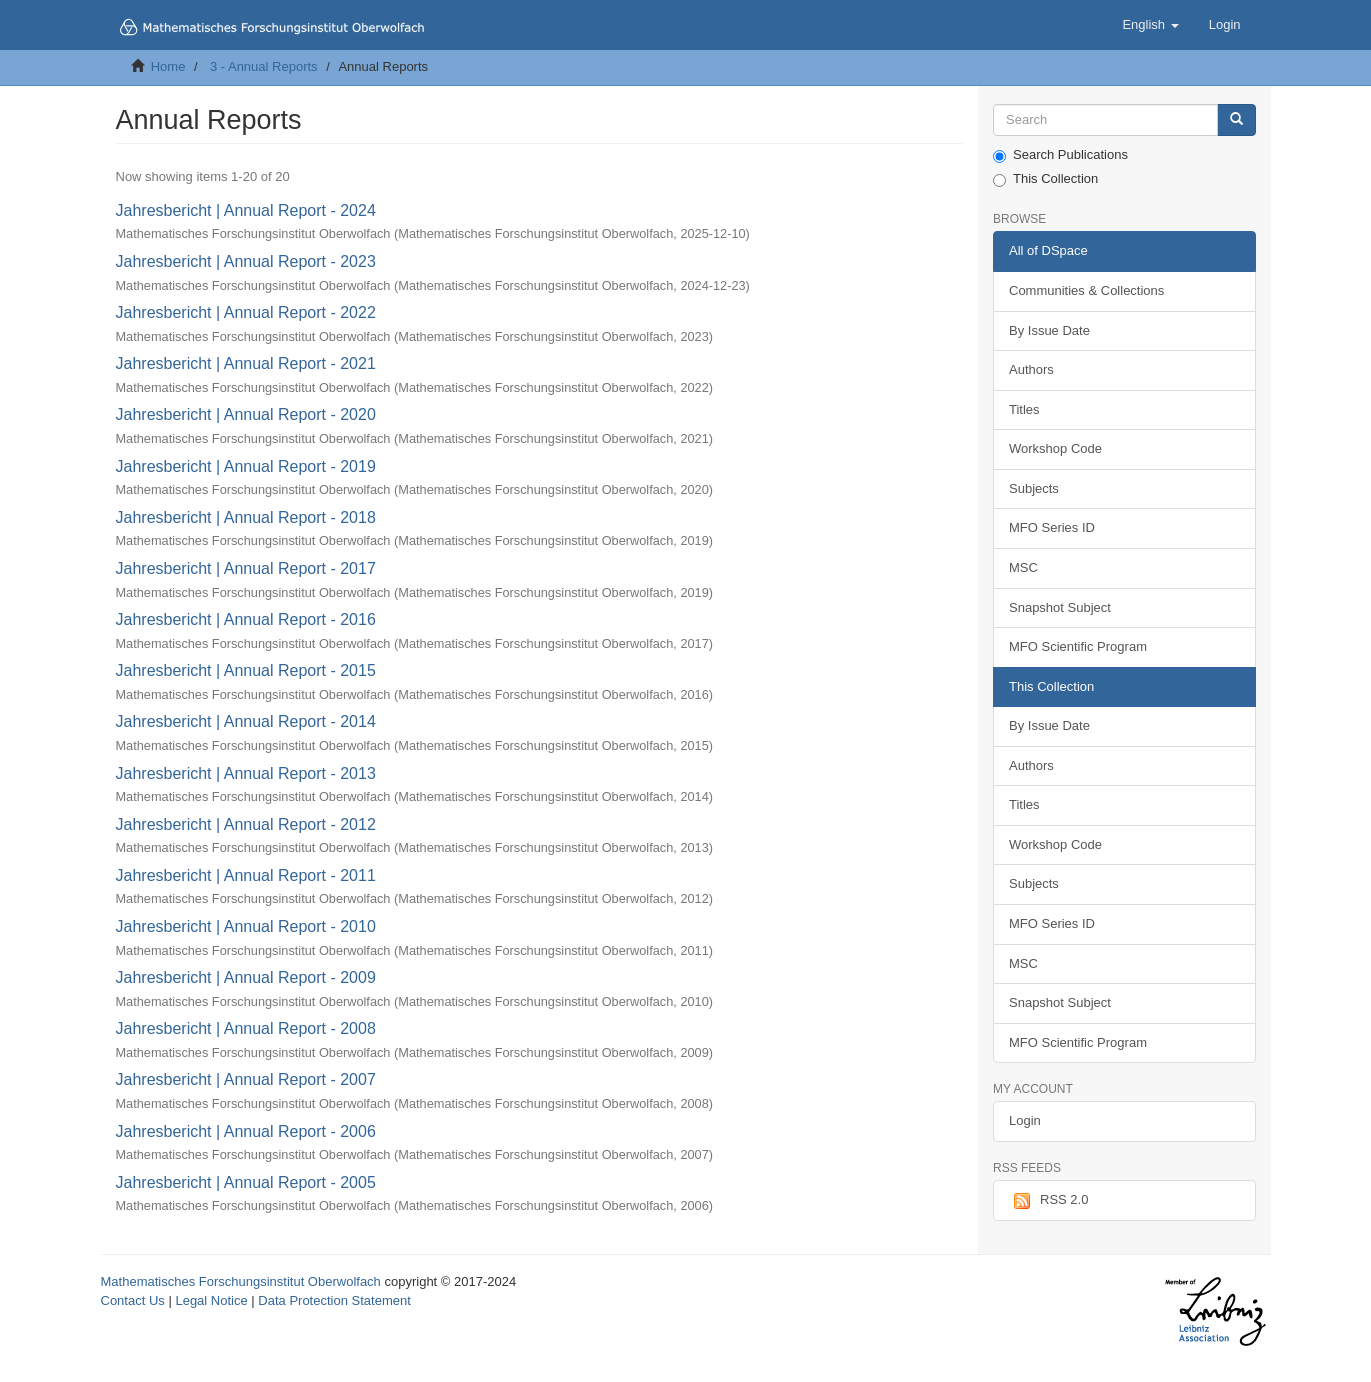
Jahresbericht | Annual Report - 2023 (246, 261)
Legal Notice (211, 1300)
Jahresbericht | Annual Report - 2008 (246, 1028)
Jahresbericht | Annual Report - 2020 (246, 414)
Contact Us (133, 1300)
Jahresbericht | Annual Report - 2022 (246, 312)
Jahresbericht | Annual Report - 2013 (246, 773)
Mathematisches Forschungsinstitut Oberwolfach (241, 1281)
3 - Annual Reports (264, 66)
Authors (1031, 369)
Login (1025, 1120)
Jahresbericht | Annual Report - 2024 (246, 210)
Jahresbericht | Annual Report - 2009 (246, 977)
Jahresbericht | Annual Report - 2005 (246, 1182)
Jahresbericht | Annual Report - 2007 (246, 1079)
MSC (1023, 567)
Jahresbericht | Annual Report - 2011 (246, 875)
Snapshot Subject (1060, 607)
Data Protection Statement (334, 1300)
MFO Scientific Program (1078, 646)
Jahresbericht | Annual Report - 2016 (246, 619)
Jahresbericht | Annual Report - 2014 (246, 721)
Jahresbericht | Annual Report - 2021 (246, 363)
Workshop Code (1055, 448)
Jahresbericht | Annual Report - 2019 (246, 466)
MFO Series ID (1052, 527)
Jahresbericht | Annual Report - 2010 (246, 926)
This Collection (1045, 179)
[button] (1150, 25)
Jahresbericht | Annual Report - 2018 (246, 517)
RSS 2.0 (1048, 1201)
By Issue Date (1049, 330)
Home (168, 66)
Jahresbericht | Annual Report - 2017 (246, 568)
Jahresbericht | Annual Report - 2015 (246, 670)
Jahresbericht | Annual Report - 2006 (246, 1131)
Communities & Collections (1086, 290)
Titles (1024, 409)
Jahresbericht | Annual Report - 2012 (246, 824)
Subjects (1034, 488)
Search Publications (1060, 155)
